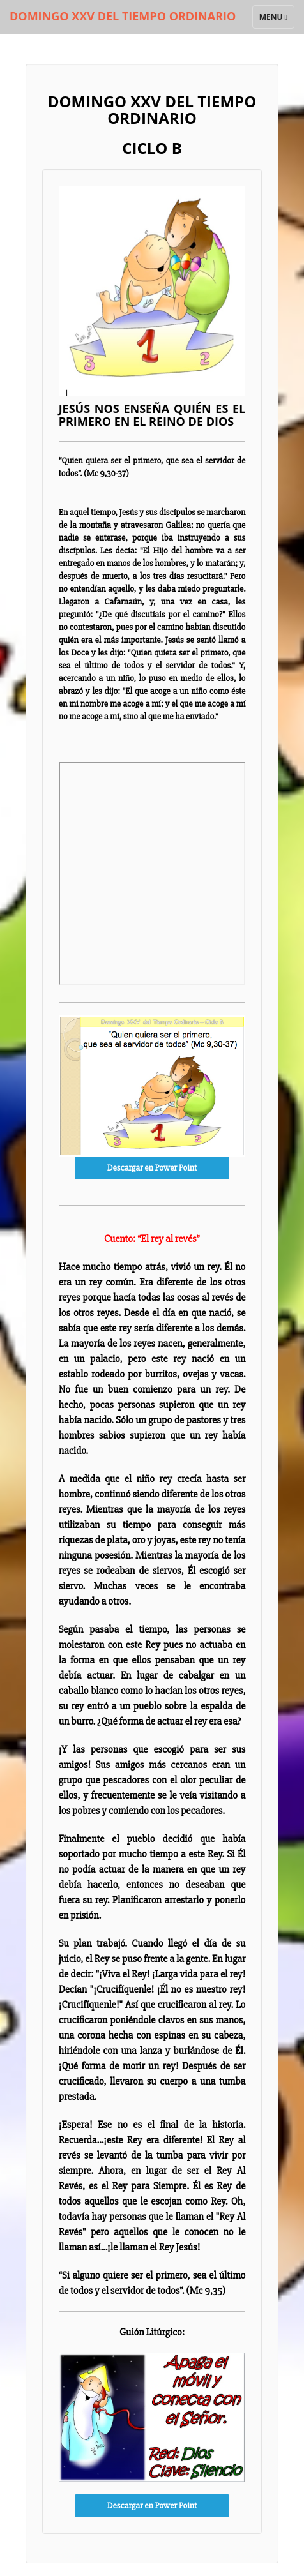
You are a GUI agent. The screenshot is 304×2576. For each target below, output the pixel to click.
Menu (276, 20)
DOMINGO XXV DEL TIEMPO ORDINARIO (123, 16)
